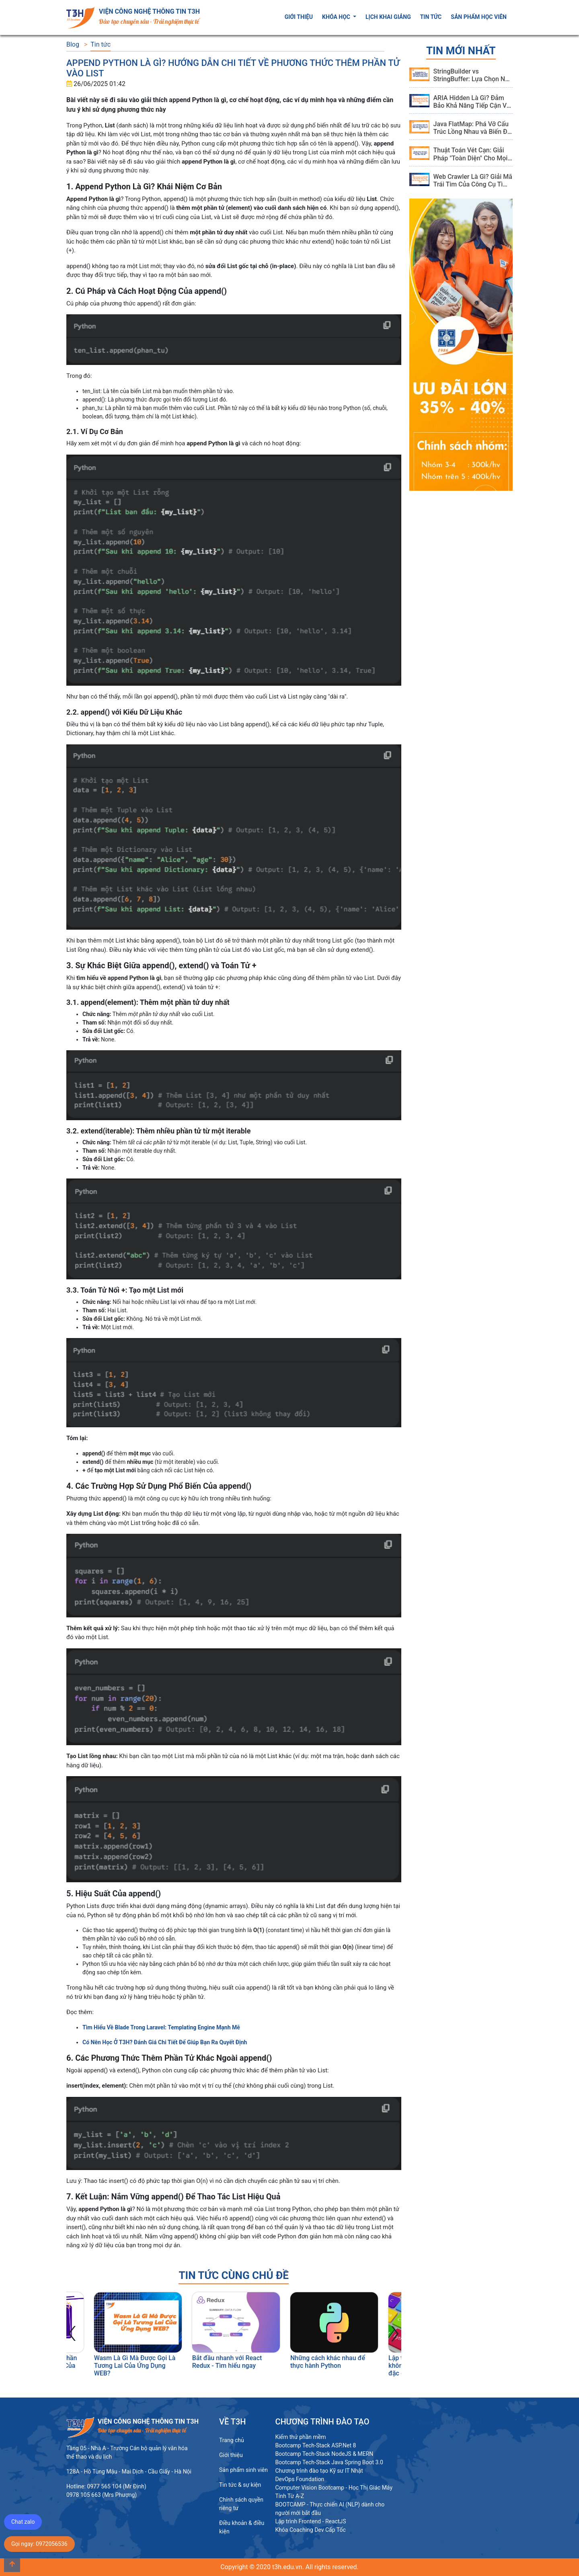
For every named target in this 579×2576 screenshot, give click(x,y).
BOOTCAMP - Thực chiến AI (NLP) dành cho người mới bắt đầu (329, 2508)
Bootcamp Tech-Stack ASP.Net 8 (315, 2445)
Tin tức (431, 17)
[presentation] (72, 2331)
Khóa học (336, 17)
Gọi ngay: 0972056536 (39, 2544)
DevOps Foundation (299, 2479)
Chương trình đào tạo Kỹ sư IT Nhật (319, 2470)
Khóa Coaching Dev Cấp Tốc (310, 2530)
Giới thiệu (299, 17)
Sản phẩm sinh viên (243, 2470)
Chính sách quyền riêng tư (241, 2503)
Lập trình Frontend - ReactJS (310, 2521)
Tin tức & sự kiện (240, 2485)
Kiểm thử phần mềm (300, 2437)
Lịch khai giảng (388, 17)
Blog (72, 44)
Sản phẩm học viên (479, 17)
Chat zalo (23, 2522)
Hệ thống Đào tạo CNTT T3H (445, 2421)
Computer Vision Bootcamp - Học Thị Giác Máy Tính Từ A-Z (333, 2491)
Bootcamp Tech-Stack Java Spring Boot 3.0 (329, 2462)
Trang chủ (231, 2440)
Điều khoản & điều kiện (241, 2527)
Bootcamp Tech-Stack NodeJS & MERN (324, 2454)
